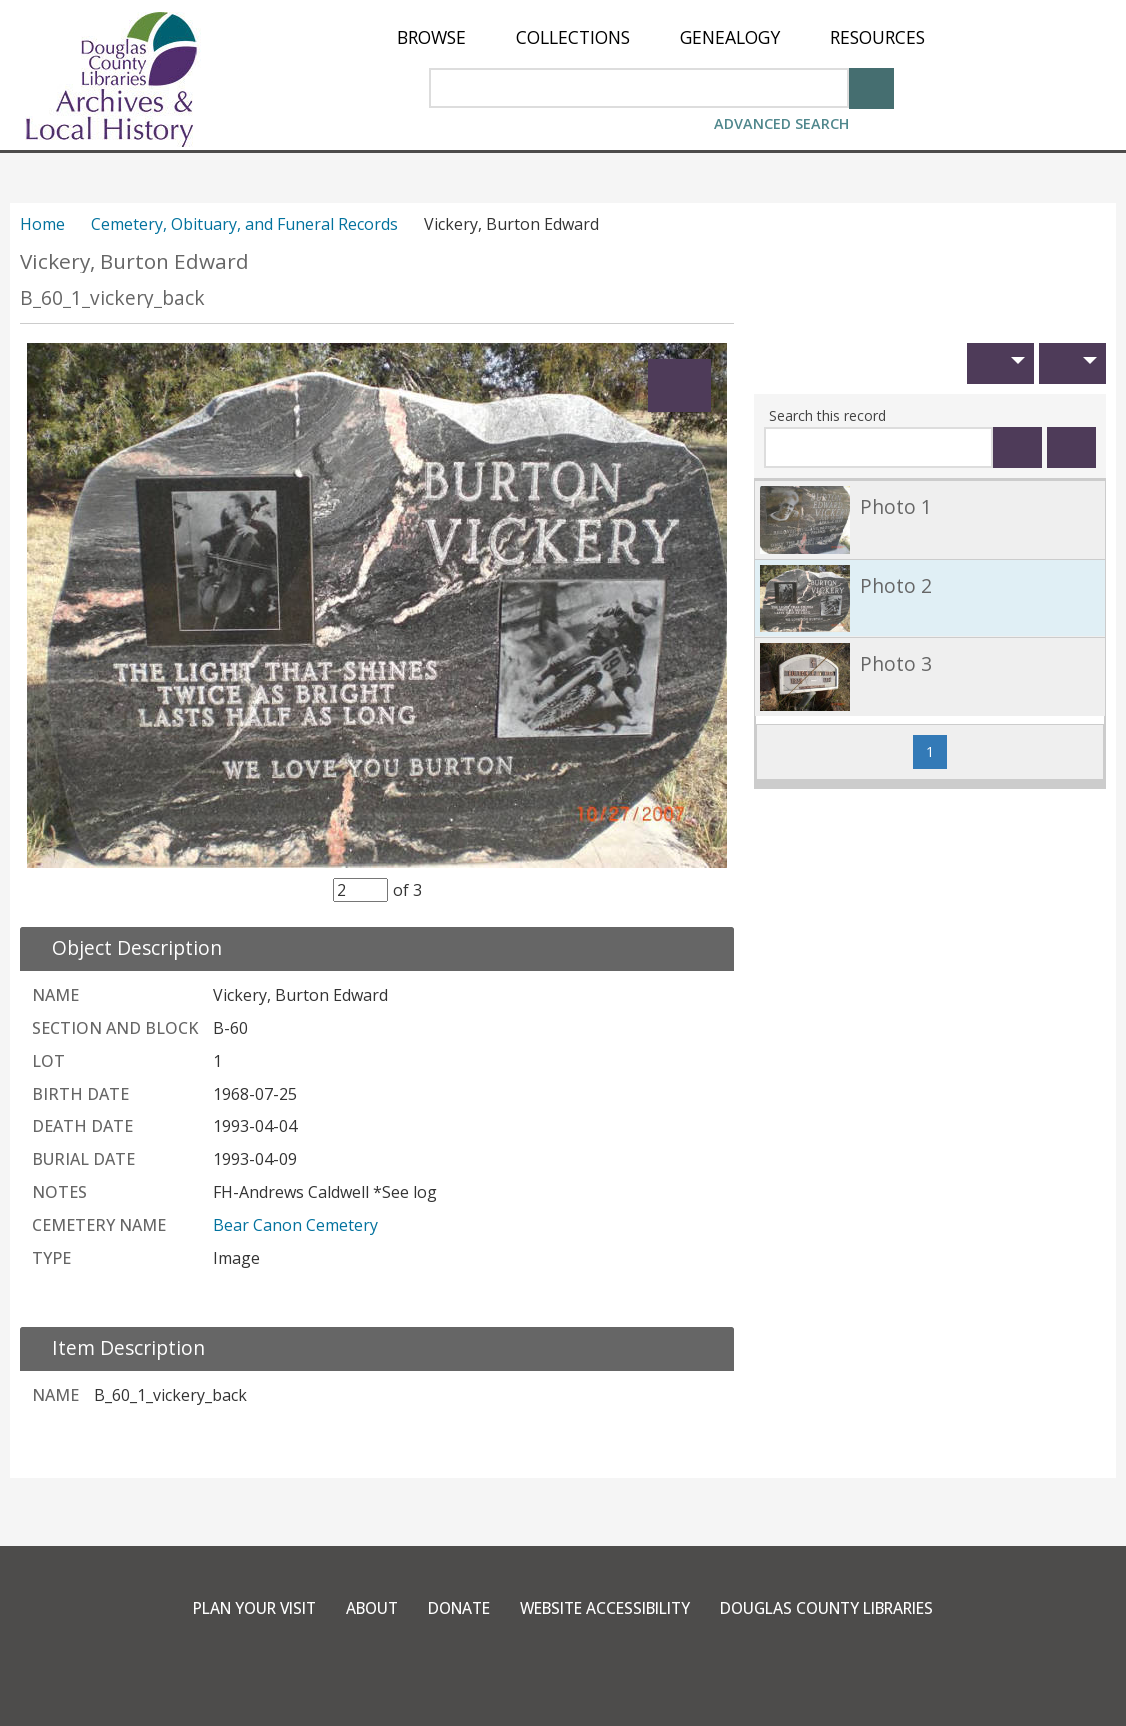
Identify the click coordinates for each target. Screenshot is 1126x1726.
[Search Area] (639, 88)
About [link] (358, 1608)
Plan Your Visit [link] (233, 1608)
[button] (1000, 363)
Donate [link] (450, 1608)
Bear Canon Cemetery (295, 1225)
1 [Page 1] (936, 751)
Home (42, 224)
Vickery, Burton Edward (134, 261)
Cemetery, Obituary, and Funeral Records (244, 224)
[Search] (871, 86)
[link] (930, 519)
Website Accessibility (606, 1608)
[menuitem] (431, 37)
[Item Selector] (360, 890)
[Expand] (679, 385)
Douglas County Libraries (844, 1608)
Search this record (827, 415)
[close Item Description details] (116, 1347)
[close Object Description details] (125, 947)
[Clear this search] (1071, 447)
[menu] (661, 37)
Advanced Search (781, 123)
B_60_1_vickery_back (112, 297)
